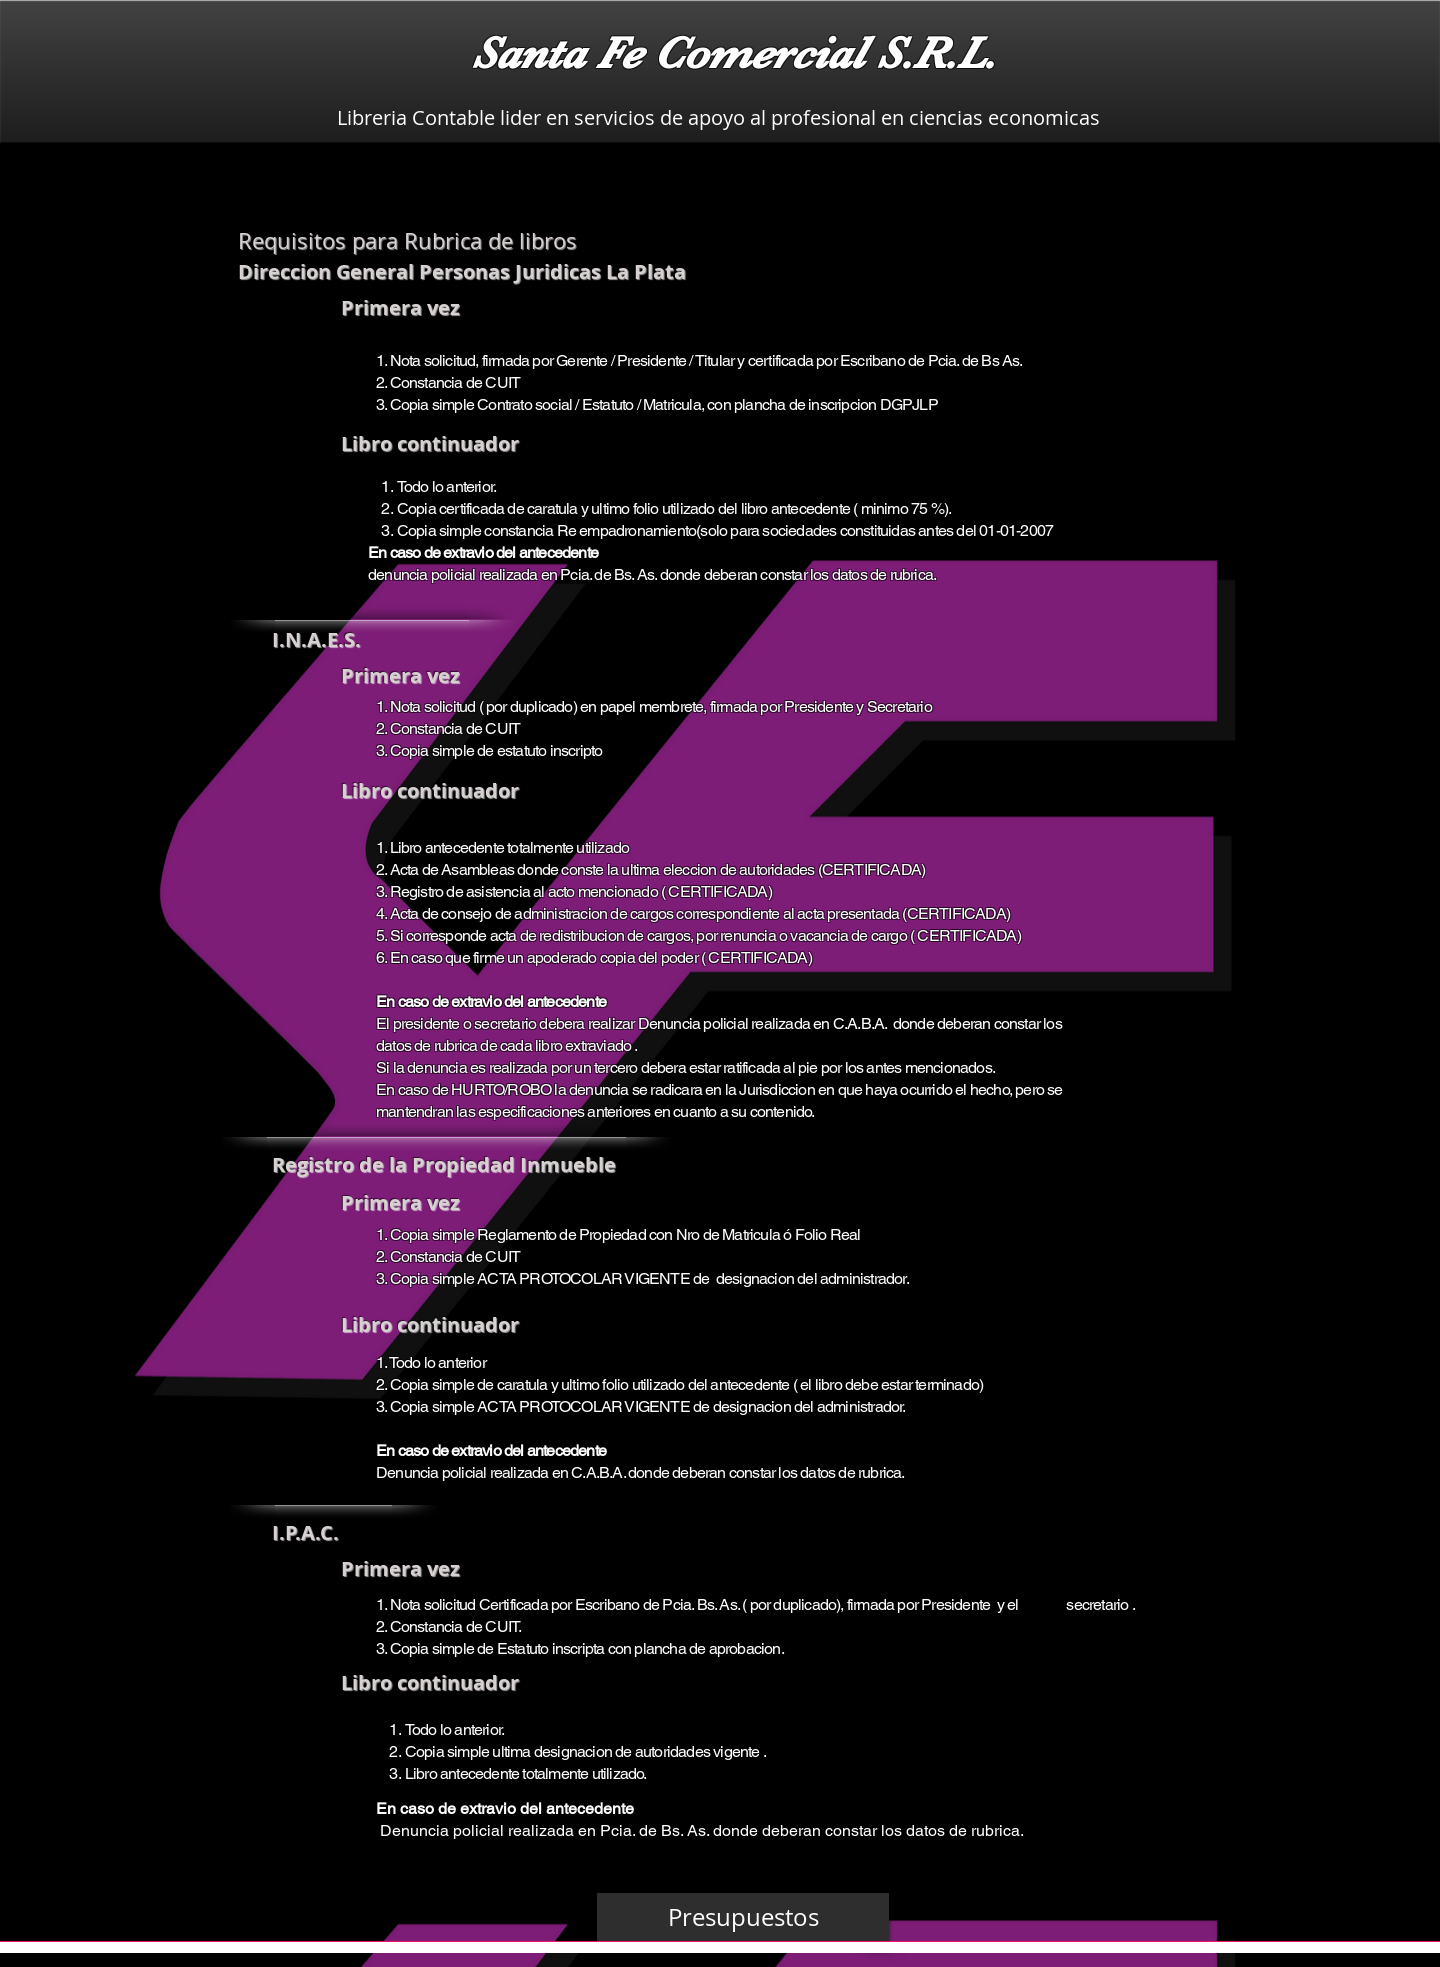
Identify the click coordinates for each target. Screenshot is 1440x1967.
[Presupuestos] (743, 1917)
